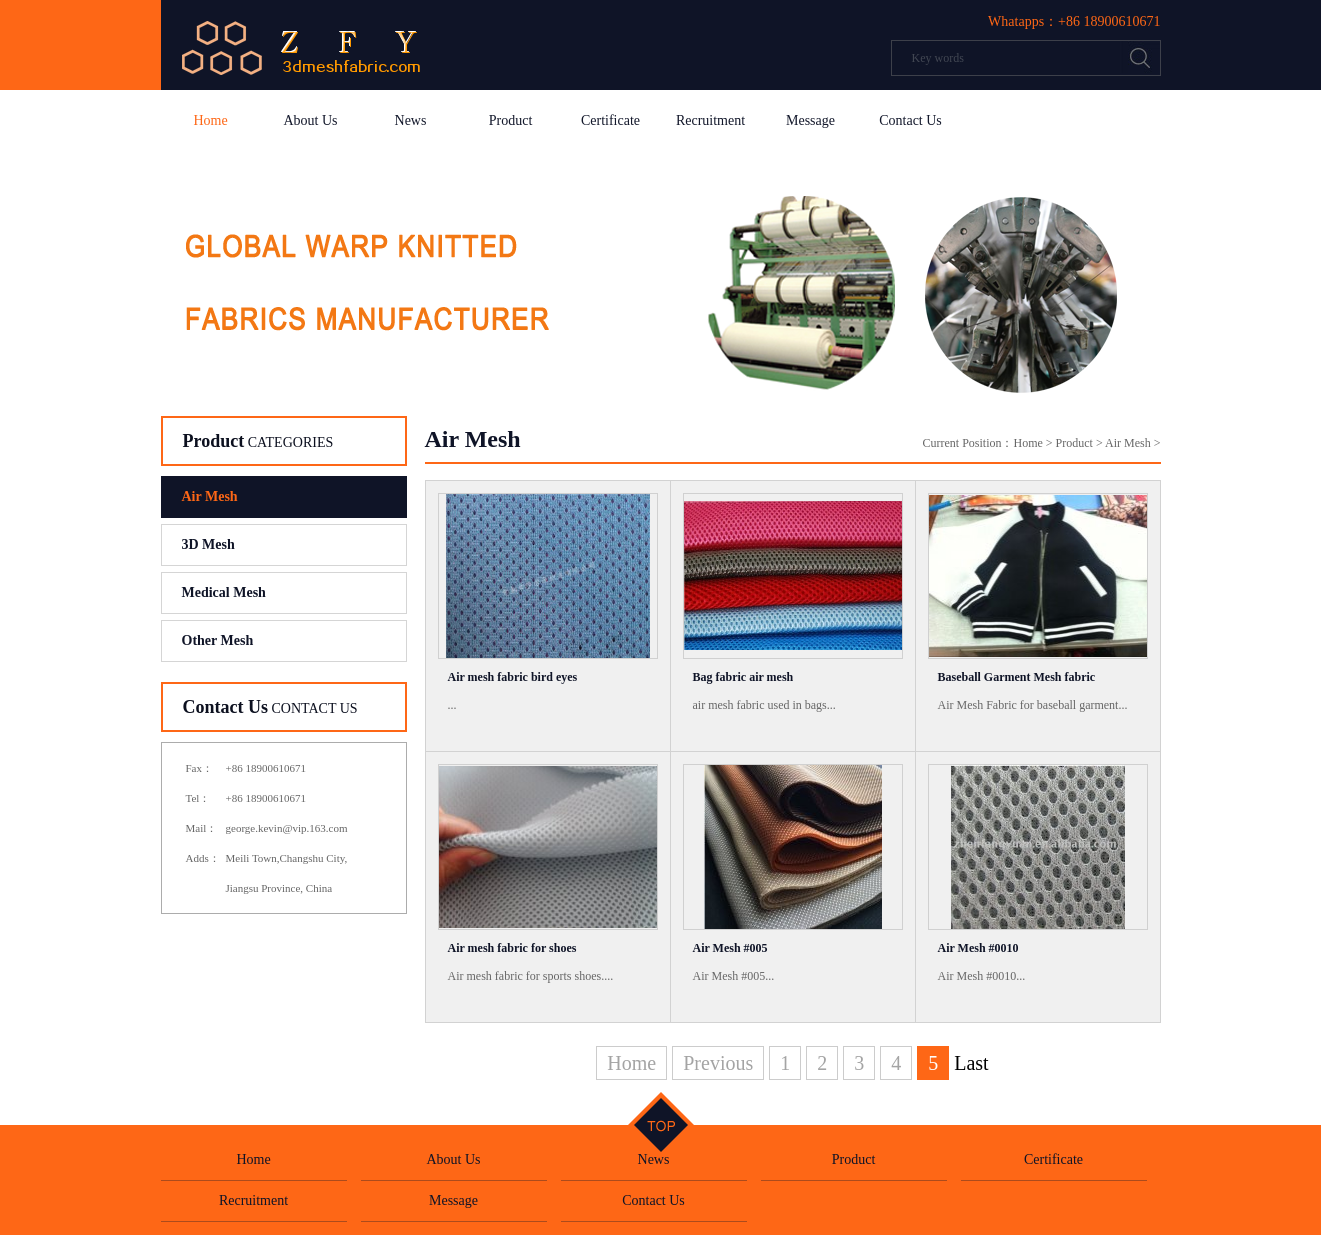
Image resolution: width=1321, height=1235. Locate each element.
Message (810, 120)
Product (511, 120)
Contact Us (910, 120)
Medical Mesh (224, 592)
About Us (310, 120)
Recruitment (710, 120)
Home (210, 120)
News (411, 120)
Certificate (610, 120)
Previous (718, 1063)
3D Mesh (208, 544)
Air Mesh (210, 496)
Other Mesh (218, 640)
